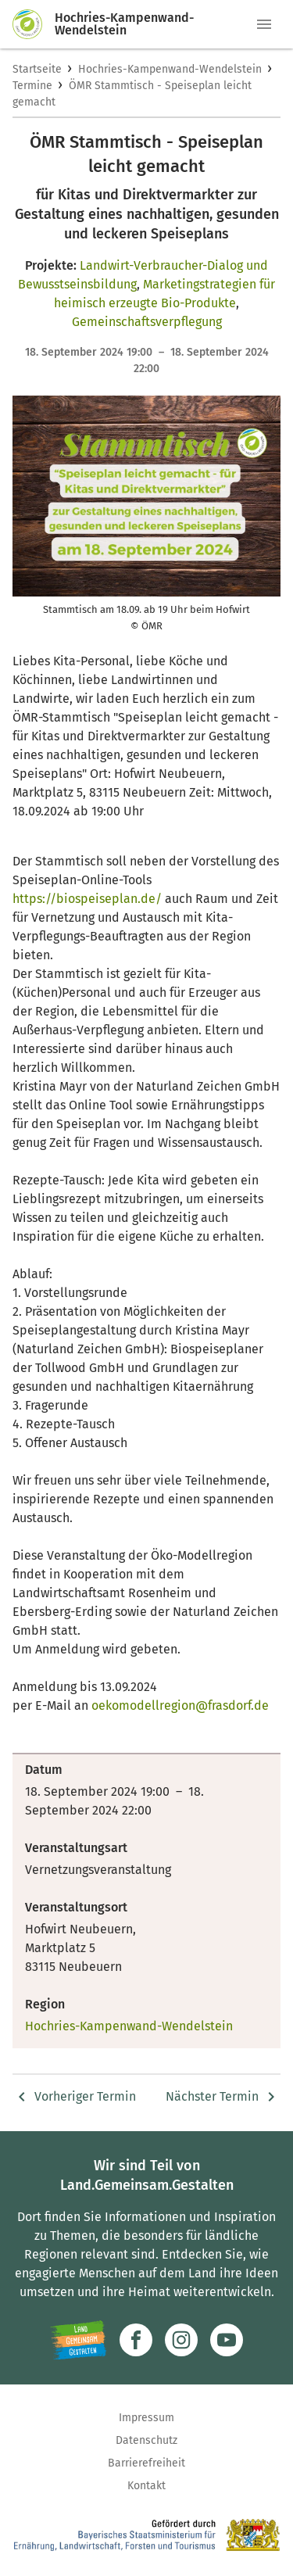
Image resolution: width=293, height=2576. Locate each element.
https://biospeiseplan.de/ (87, 898)
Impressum (146, 2417)
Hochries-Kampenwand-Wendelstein (170, 69)
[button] (264, 24)
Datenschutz (146, 2440)
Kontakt (146, 2485)
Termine (32, 85)
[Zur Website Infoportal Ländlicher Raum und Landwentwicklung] (78, 2339)
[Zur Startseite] (34, 24)
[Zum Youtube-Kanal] (226, 2339)
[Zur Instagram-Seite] (181, 2339)
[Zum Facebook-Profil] (136, 2339)
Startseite (37, 69)
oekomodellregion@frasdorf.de (180, 1705)
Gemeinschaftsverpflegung (147, 321)
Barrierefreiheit (146, 2463)
